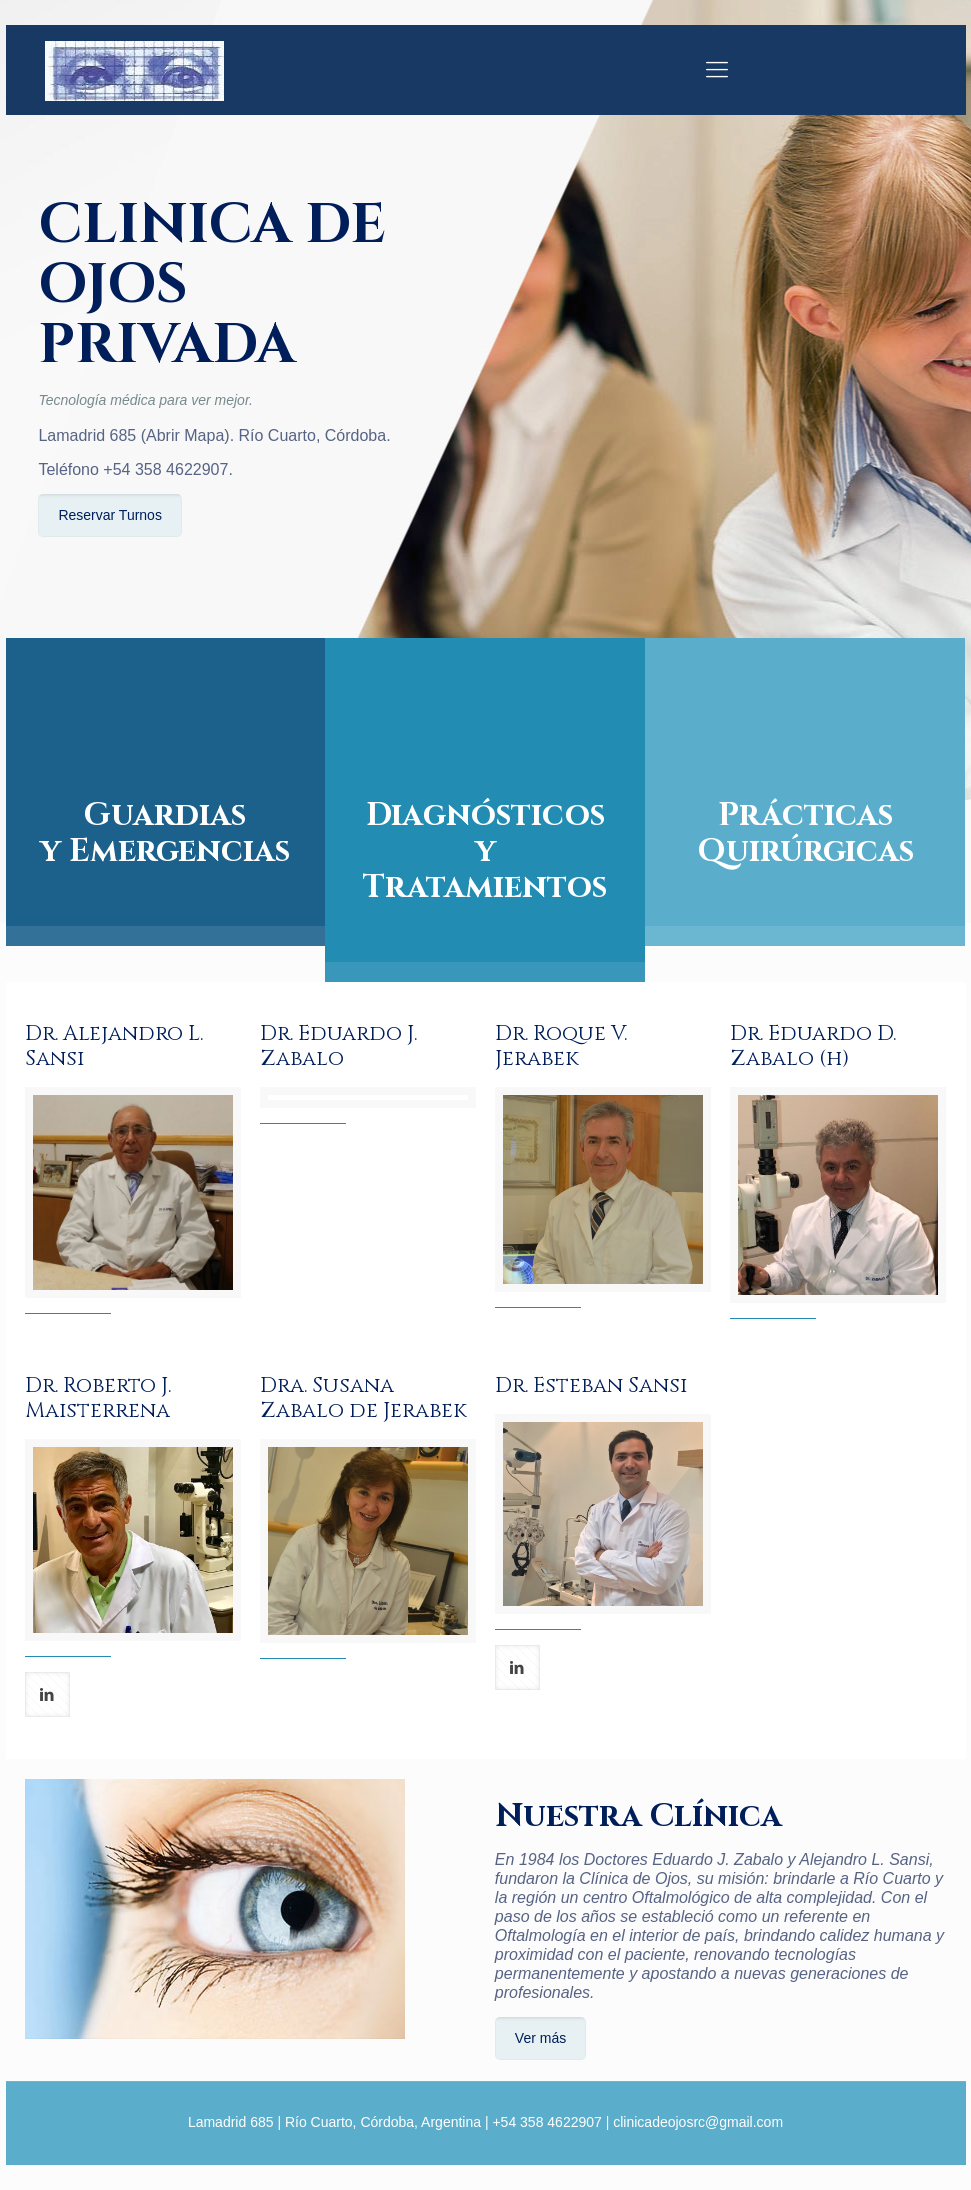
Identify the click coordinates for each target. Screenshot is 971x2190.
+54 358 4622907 (165, 469)
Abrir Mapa (185, 435)
